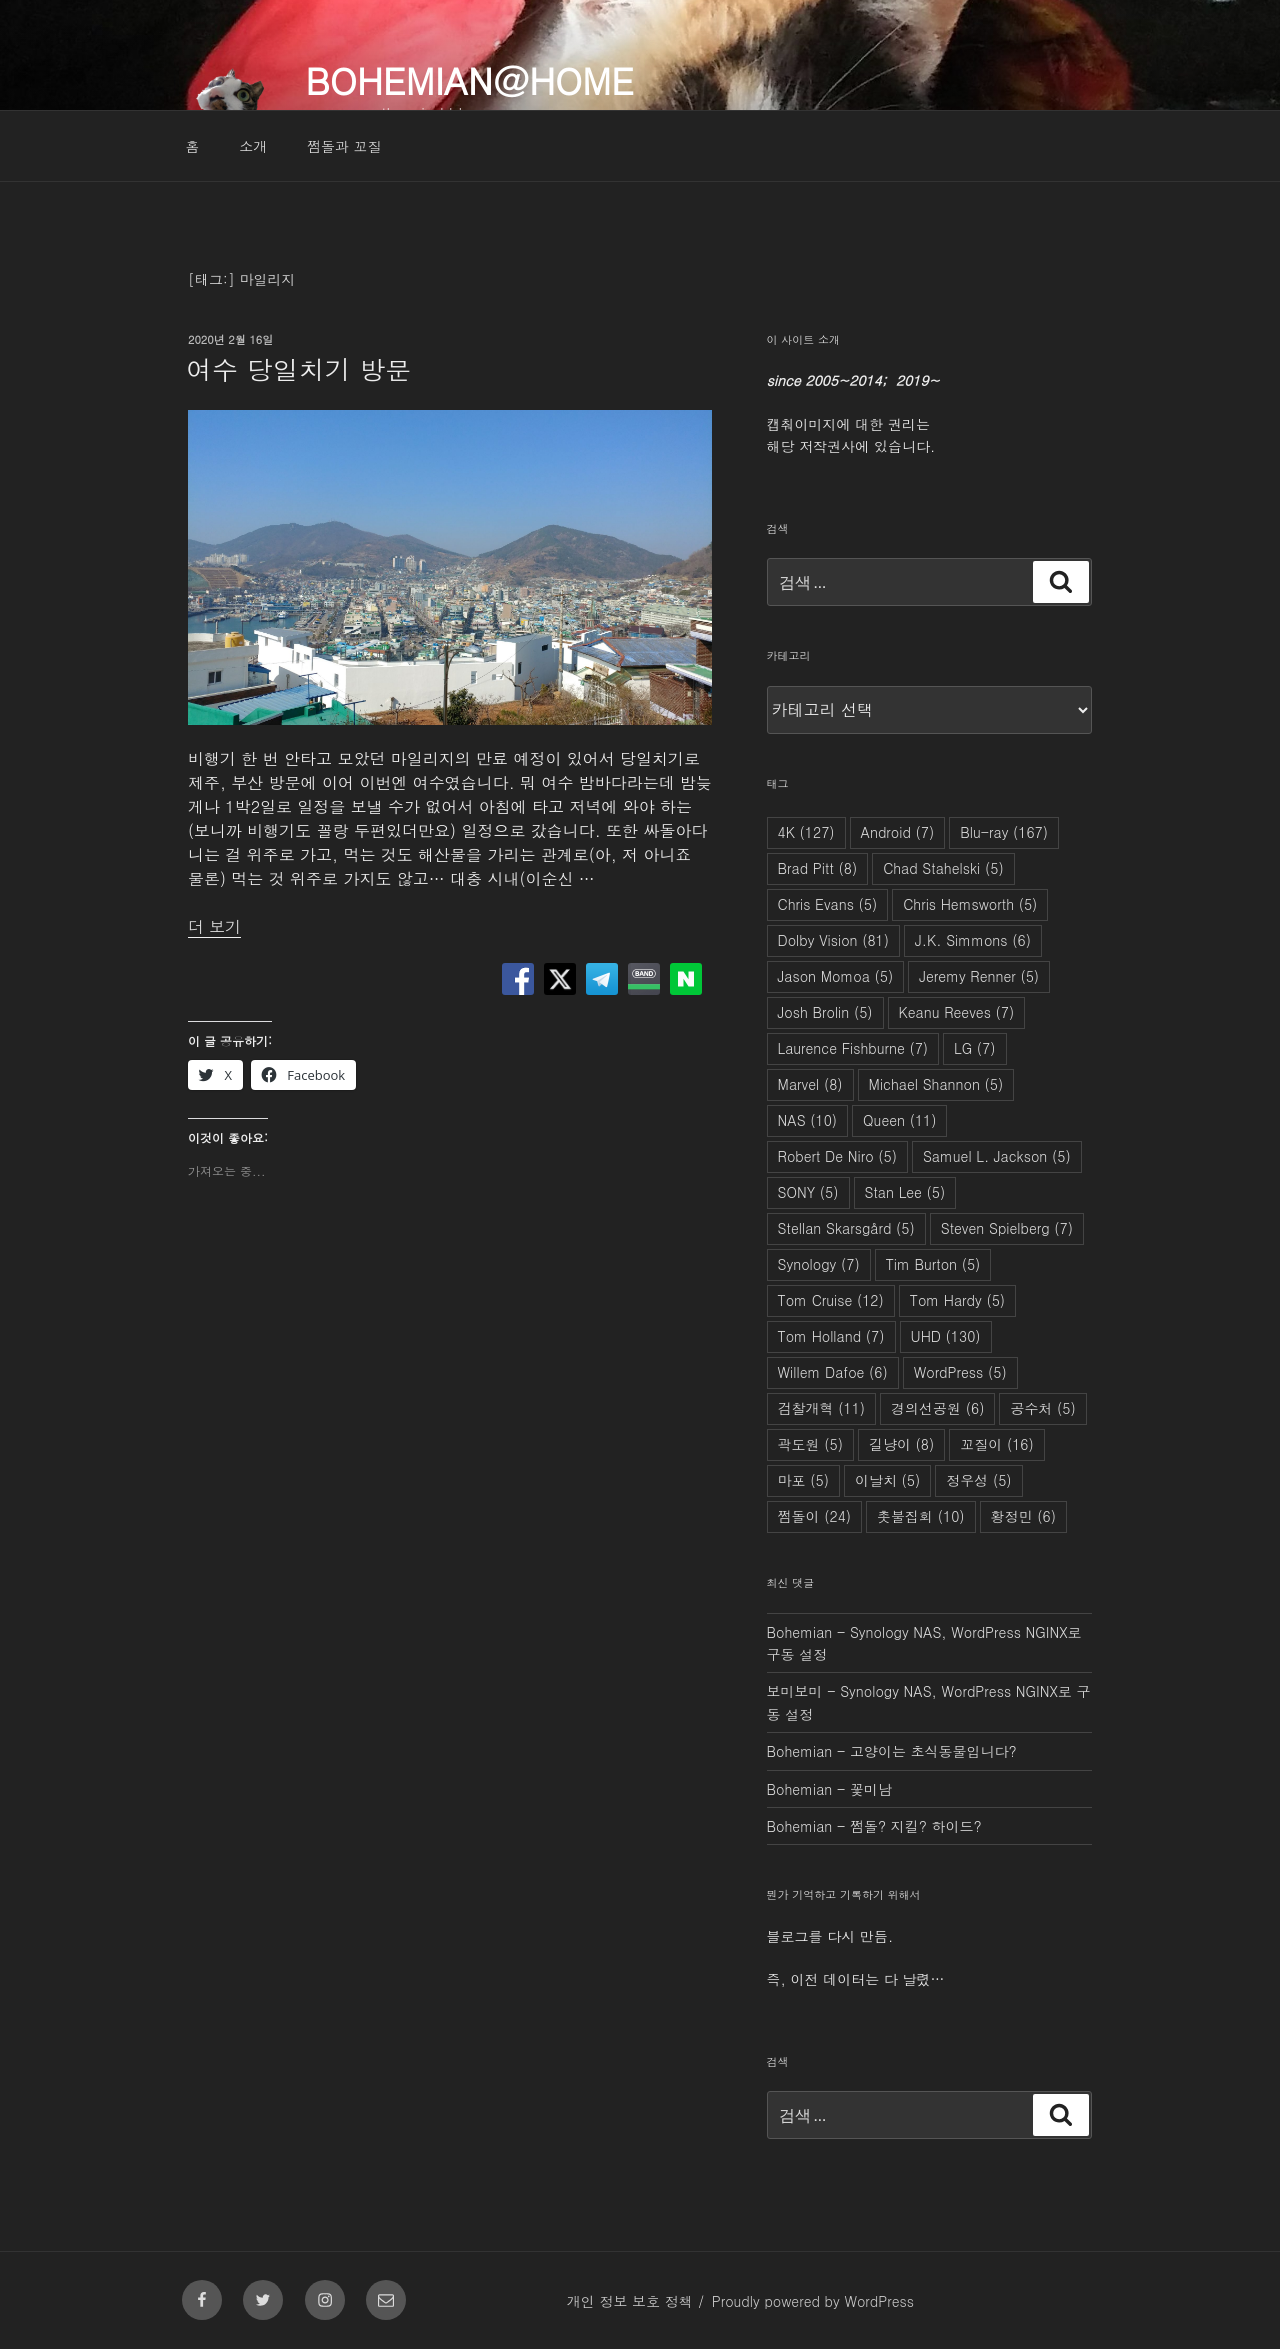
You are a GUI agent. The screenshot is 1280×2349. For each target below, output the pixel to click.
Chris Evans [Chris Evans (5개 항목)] (828, 904)
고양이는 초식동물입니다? (933, 1751)
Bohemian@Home (469, 79)
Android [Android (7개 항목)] (898, 832)
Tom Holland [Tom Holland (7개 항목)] (831, 1336)
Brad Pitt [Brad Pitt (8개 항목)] (818, 868)
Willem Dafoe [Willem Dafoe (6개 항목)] (833, 1372)
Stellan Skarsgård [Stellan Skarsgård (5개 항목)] (846, 1228)
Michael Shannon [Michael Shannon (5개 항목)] (936, 1084)
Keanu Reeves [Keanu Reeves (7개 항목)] (957, 1012)
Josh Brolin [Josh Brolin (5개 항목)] (825, 1012)
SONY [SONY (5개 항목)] (808, 1192)
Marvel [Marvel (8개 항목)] (810, 1084)
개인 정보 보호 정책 (630, 2301)
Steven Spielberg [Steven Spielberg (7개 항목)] (1007, 1228)
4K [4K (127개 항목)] (806, 832)
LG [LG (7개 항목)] (974, 1048)
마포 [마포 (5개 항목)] (803, 1480)
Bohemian (800, 1632)
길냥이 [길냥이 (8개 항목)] (901, 1444)
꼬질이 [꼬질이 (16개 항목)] (997, 1444)
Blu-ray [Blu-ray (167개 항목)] (1004, 832)
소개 (253, 146)
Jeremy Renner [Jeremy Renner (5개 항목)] (979, 976)
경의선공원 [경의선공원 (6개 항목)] (937, 1408)
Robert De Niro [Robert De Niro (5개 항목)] (837, 1156)
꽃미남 (871, 1789)
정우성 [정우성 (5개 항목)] (978, 1480)
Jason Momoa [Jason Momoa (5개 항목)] (836, 976)
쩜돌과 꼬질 (344, 146)
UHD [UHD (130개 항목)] (946, 1336)
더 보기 (214, 926)
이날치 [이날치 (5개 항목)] (887, 1480)
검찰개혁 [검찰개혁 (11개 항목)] (822, 1408)
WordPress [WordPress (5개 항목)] (960, 1372)
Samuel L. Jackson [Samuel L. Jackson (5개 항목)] (997, 1156)
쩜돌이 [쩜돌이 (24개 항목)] (815, 1516)
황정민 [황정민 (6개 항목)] (1023, 1516)
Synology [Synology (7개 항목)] (819, 1264)
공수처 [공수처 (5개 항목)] (1042, 1408)
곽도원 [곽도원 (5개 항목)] (810, 1444)
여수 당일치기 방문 (298, 369)
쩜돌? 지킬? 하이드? (916, 1826)
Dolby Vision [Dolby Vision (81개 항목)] (833, 940)
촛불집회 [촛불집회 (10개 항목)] (921, 1516)
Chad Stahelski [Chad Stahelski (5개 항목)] (943, 868)
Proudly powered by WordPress (813, 2301)
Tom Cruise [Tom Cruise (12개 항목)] (831, 1300)
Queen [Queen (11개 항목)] (899, 1120)
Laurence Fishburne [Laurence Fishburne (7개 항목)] (853, 1048)
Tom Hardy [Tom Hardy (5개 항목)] (957, 1300)
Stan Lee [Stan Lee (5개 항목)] (905, 1192)
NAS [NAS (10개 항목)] (808, 1120)
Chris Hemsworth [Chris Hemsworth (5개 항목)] (970, 904)
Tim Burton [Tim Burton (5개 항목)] (933, 1264)
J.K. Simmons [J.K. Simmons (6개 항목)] (973, 940)
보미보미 (795, 1691)
